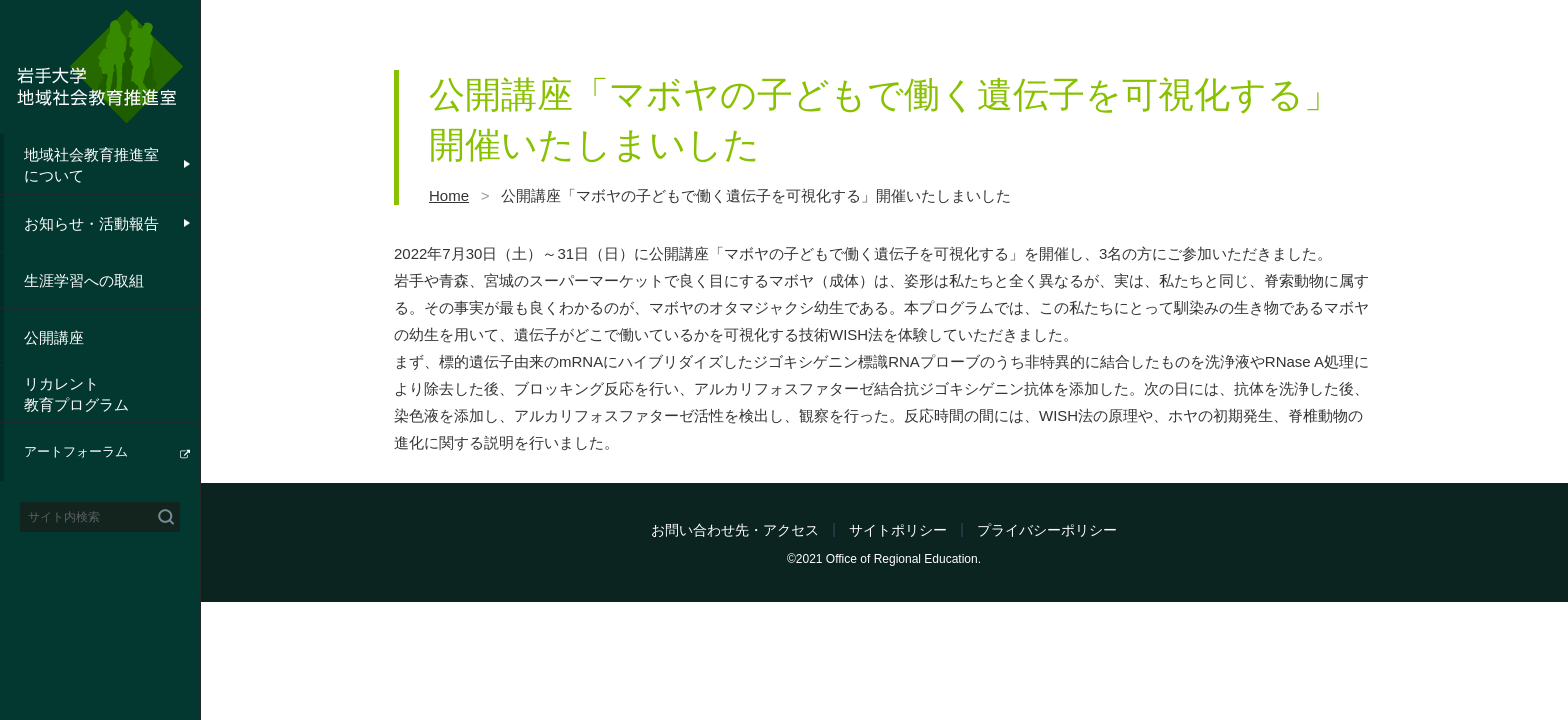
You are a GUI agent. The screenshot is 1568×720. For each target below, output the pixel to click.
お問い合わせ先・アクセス (735, 530)
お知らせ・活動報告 (91, 223)
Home (449, 195)
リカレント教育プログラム (76, 394)
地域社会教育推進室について (91, 165)
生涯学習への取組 (84, 280)
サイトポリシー (898, 530)
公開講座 (54, 337)
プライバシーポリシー (1047, 530)
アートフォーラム (76, 451)
